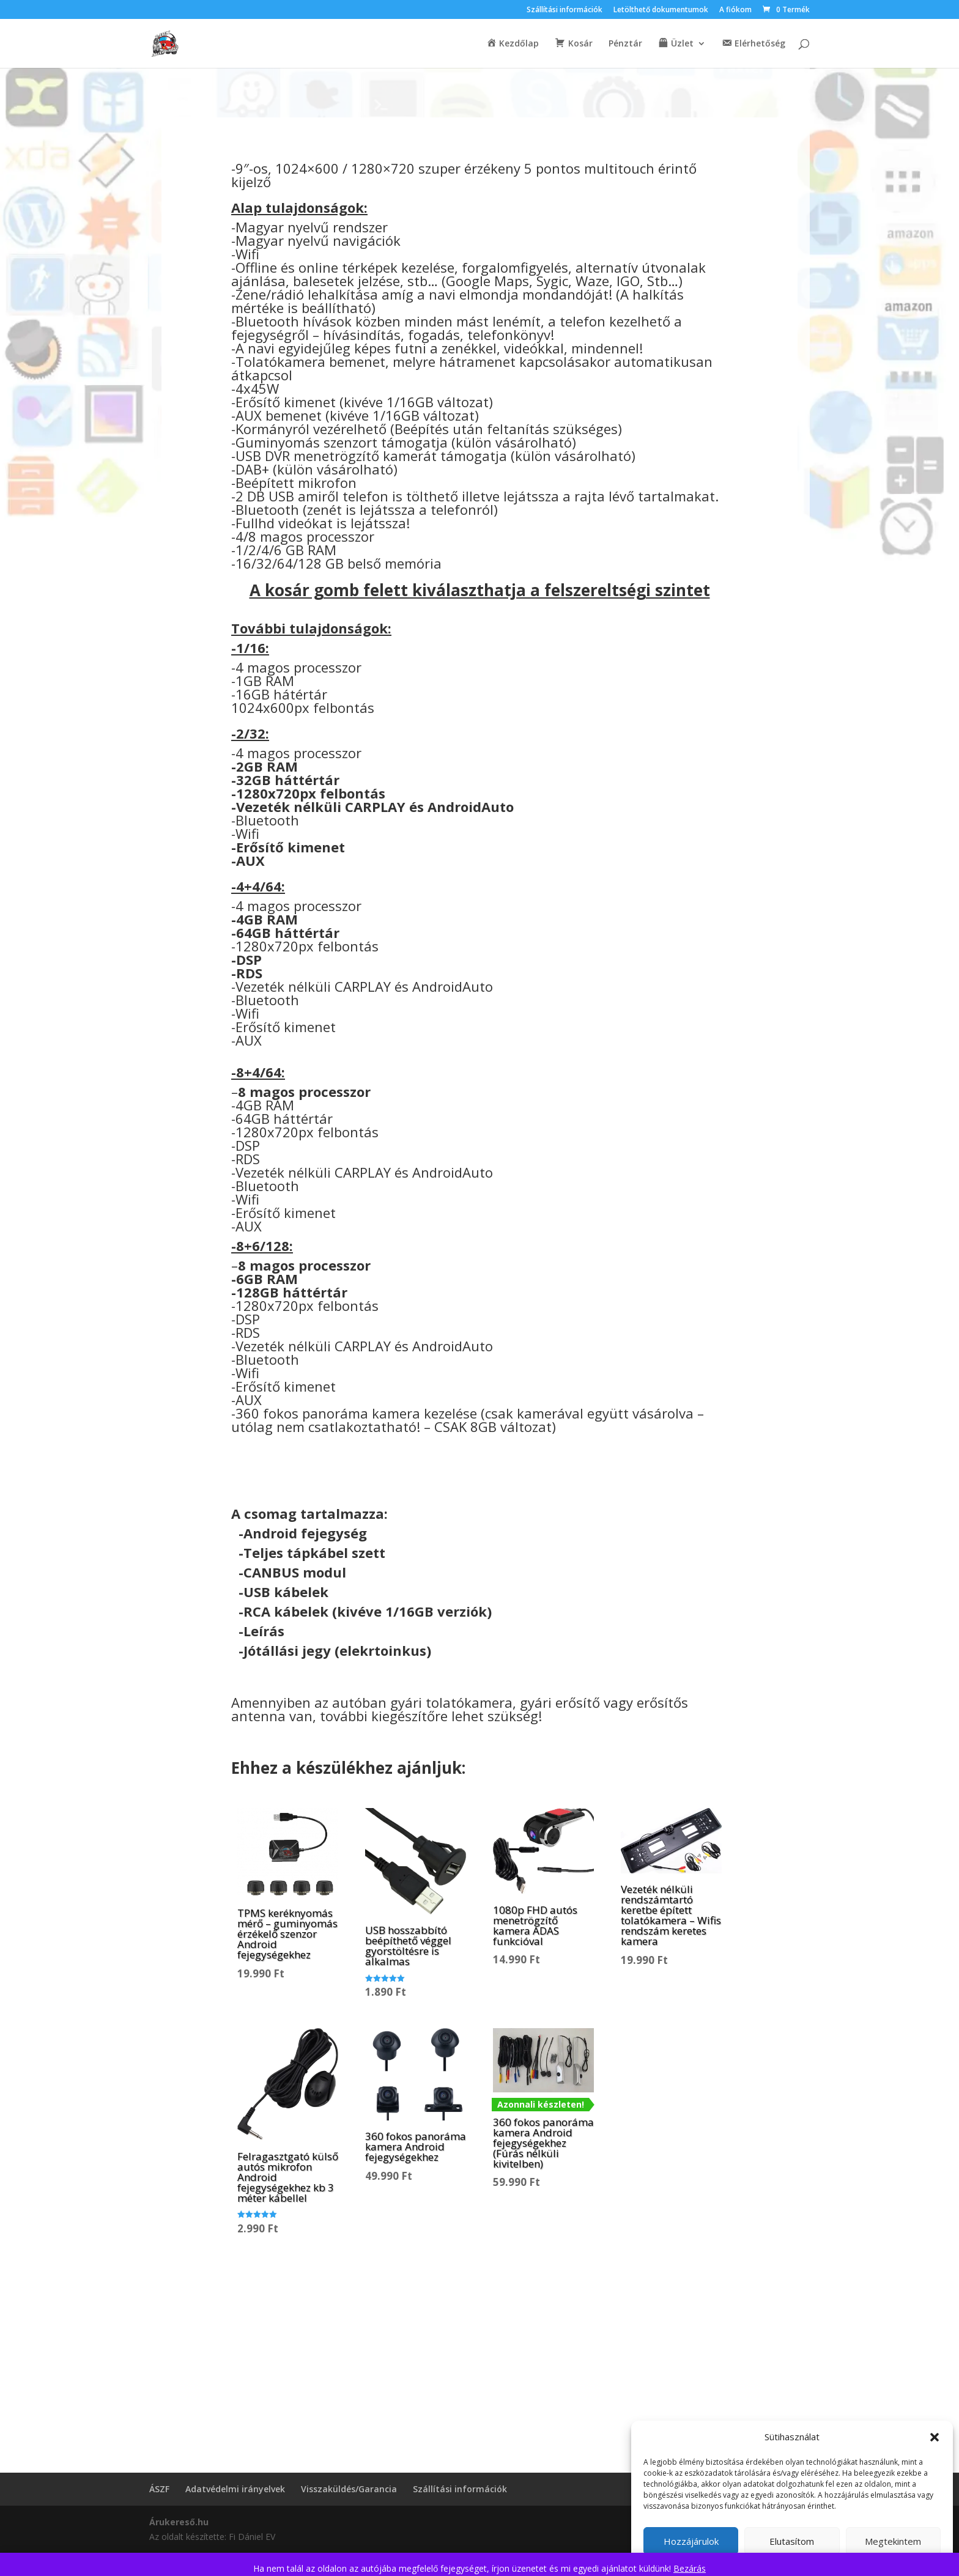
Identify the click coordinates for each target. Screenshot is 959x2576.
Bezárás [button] (689, 2568)
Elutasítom (791, 2541)
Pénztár (625, 44)
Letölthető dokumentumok (660, 10)
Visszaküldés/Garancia (349, 2489)
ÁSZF (159, 2489)
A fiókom (735, 10)
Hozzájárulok (691, 2541)
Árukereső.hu (179, 2522)
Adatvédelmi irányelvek (235, 2489)
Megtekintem (893, 2541)
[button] (934, 2437)
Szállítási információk (564, 10)
